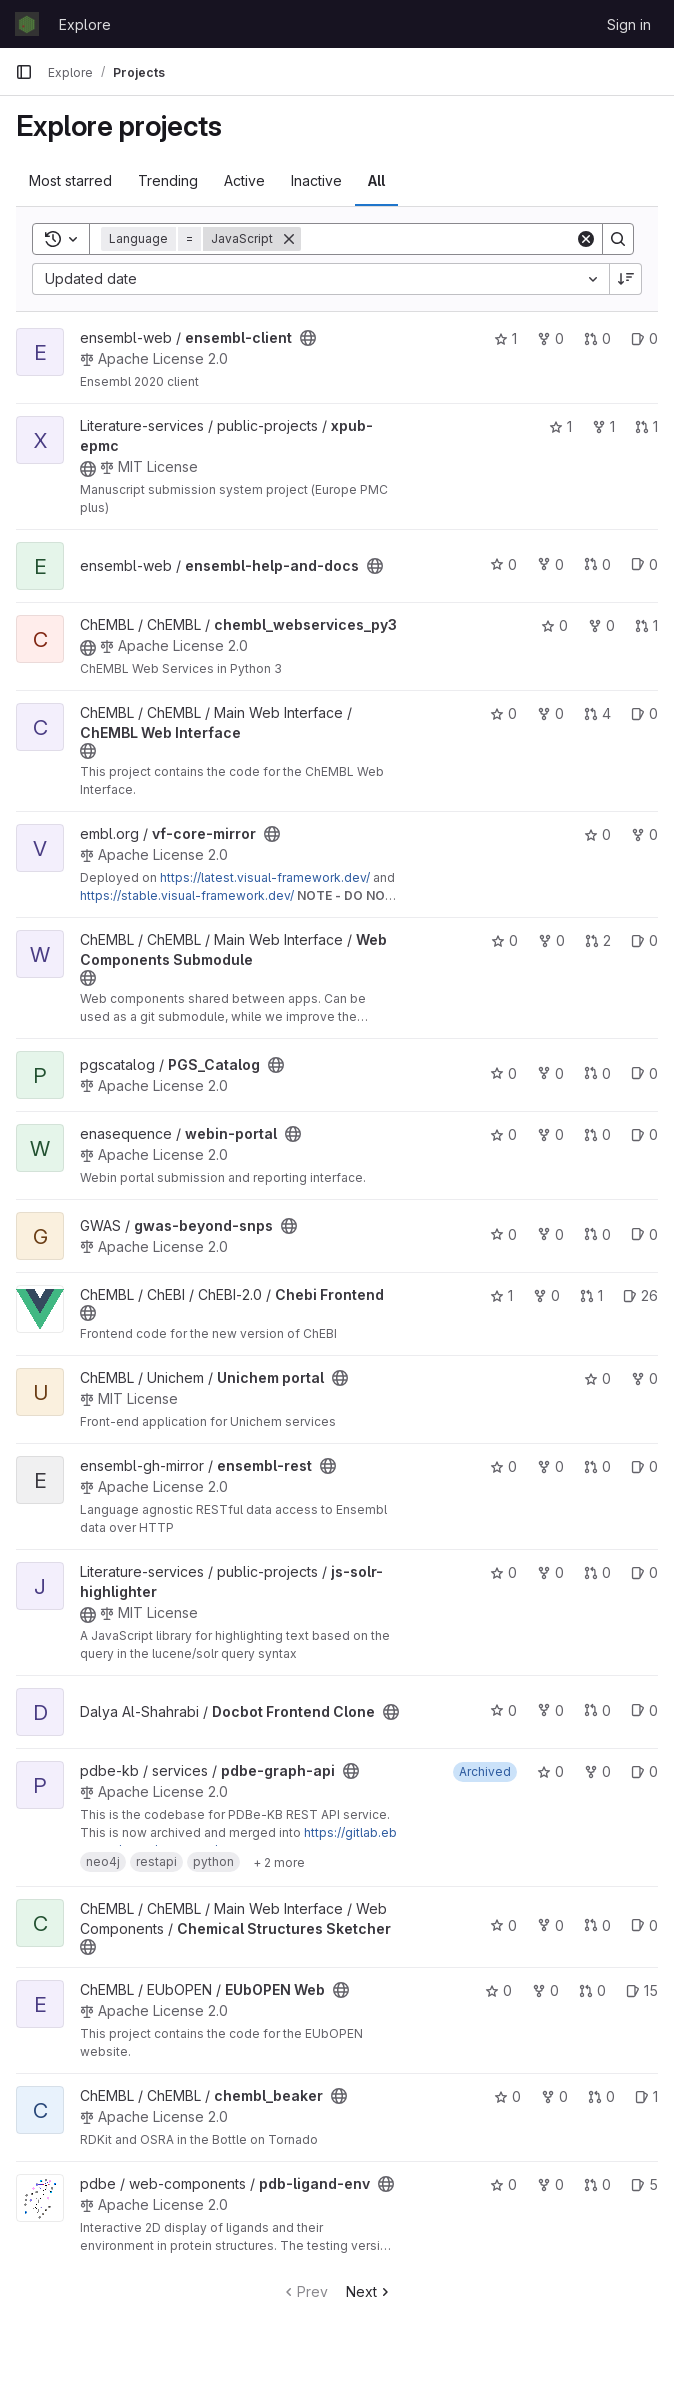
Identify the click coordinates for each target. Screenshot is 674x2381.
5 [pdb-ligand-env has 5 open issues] (644, 2184)
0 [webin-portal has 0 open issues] (644, 1134)
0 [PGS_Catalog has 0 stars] (503, 1073)
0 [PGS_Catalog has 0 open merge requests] (597, 1073)
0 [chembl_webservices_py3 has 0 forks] (601, 625)
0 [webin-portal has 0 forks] (550, 1134)
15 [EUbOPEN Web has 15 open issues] (642, 1990)
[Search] (438, 239)
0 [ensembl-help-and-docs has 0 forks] (550, 564)
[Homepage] (27, 24)
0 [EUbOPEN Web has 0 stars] (498, 1990)
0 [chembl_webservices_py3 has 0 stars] (554, 625)
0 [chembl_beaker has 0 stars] (507, 2096)
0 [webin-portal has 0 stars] (503, 1134)
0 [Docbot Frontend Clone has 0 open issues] (644, 1710)
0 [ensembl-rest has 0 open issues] (644, 1466)
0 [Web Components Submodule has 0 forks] (551, 940)
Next (369, 2291)
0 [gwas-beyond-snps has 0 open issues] (644, 1234)
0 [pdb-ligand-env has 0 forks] (550, 2184)
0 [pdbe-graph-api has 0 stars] (550, 1771)
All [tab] (376, 180)
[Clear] (586, 239)
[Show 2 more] (279, 1862)
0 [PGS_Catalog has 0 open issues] (644, 1073)
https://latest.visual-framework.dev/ (265, 877)
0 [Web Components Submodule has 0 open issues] (644, 940)
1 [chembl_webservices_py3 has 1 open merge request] (646, 625)
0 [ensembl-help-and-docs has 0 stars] (503, 564)
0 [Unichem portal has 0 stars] (597, 1378)
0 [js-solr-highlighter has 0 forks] (550, 1572)
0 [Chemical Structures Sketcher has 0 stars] (503, 1925)
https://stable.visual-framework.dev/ (187, 895)
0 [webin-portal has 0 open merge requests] (597, 1134)
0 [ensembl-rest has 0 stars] (503, 1466)
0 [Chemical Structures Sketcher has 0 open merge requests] (597, 1925)
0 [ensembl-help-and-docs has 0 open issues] (644, 564)
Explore (85, 24)
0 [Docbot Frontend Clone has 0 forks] (550, 1710)
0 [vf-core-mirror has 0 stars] (597, 834)
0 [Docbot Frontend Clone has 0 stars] (503, 1710)
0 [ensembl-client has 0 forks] (550, 338)
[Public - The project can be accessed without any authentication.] (308, 338)
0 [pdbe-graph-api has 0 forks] (597, 1771)
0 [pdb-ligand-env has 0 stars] (503, 2184)
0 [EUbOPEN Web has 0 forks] (545, 1990)
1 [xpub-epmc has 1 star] (560, 426)
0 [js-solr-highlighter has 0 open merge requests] (597, 1572)
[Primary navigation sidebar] (24, 72)
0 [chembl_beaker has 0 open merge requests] (601, 2096)
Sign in (629, 24)
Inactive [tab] (316, 180)
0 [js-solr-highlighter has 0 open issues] (644, 1572)
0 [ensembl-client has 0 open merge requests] (597, 338)
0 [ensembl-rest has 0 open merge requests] (597, 1466)
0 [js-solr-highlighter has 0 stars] (503, 1572)
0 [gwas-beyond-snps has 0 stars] (503, 1234)
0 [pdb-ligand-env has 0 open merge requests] (597, 2184)
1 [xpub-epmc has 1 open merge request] (646, 426)
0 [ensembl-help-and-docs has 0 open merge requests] (597, 564)
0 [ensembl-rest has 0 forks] (550, 1466)
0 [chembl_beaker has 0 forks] (554, 2096)
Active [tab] (244, 180)
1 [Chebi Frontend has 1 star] (501, 1295)
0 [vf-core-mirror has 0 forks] (644, 834)
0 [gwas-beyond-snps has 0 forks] (550, 1234)
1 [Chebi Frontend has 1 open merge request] (591, 1295)
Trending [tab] (168, 180)
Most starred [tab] (70, 180)
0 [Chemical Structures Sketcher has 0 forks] (550, 1925)
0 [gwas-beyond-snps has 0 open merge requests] (597, 1234)
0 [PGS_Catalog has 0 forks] (550, 1073)
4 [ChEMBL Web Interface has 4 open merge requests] (597, 713)
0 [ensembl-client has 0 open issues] (644, 338)
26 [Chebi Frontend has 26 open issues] (640, 1295)
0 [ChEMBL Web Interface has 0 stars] (503, 713)
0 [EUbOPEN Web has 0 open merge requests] (592, 1990)
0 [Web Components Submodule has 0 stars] (504, 940)
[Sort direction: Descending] (626, 279)
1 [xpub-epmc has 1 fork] (603, 426)
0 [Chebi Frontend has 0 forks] (546, 1295)
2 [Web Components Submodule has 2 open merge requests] (598, 940)
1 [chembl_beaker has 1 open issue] (646, 2096)
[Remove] (289, 239)
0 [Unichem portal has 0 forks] (644, 1378)
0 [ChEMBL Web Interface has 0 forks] (550, 713)
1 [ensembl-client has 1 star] (505, 338)
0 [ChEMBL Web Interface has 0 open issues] (644, 713)
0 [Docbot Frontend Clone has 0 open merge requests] (597, 1710)
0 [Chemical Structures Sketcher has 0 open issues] (644, 1925)
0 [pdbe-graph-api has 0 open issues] (644, 1771)
